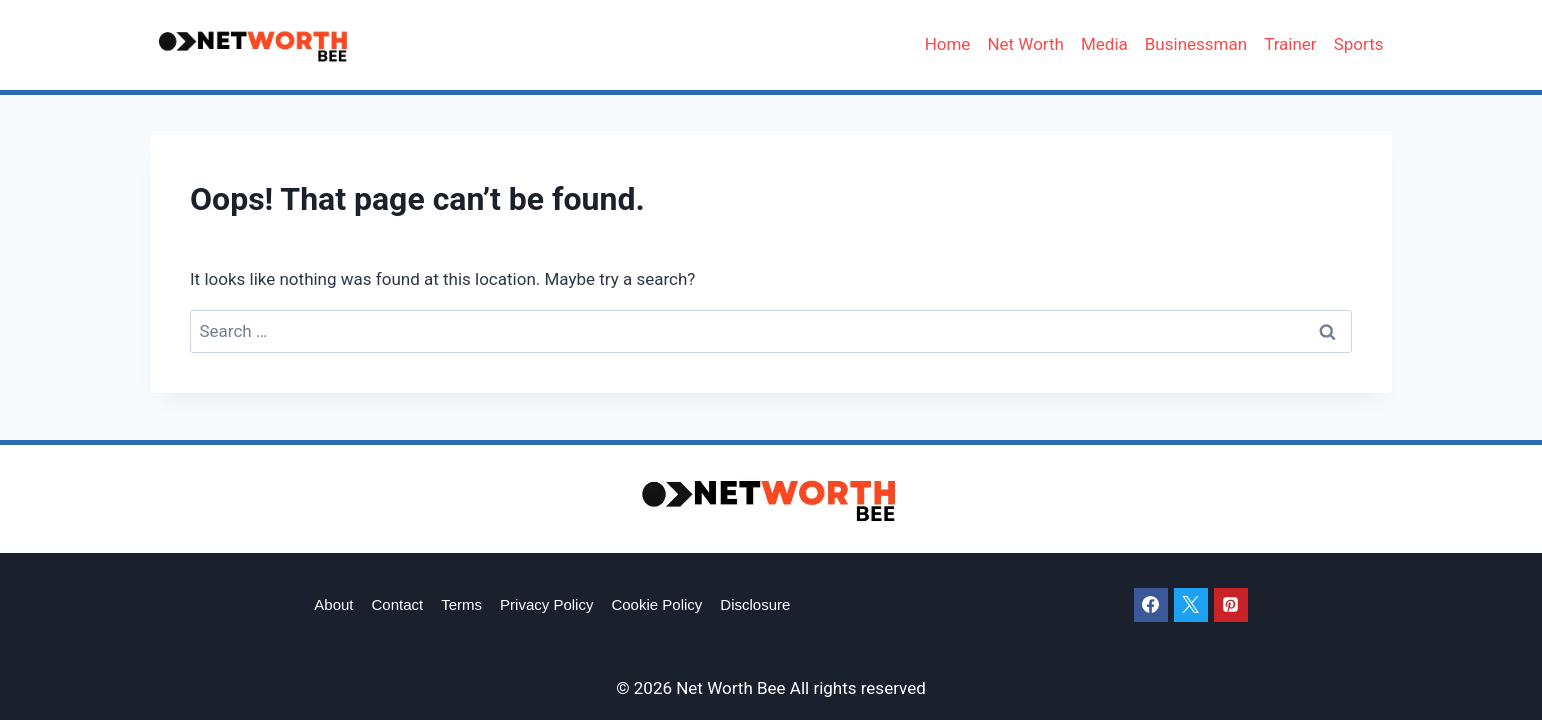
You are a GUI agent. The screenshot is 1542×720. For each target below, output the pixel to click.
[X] (1191, 605)
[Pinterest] (1231, 605)
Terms (461, 604)
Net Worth (1025, 44)
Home (948, 44)
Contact (398, 604)
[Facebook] (1151, 605)
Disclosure (755, 604)
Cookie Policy (656, 604)
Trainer (1290, 44)
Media (1104, 44)
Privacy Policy (546, 604)
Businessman (1196, 44)
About (333, 604)
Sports (1359, 44)
